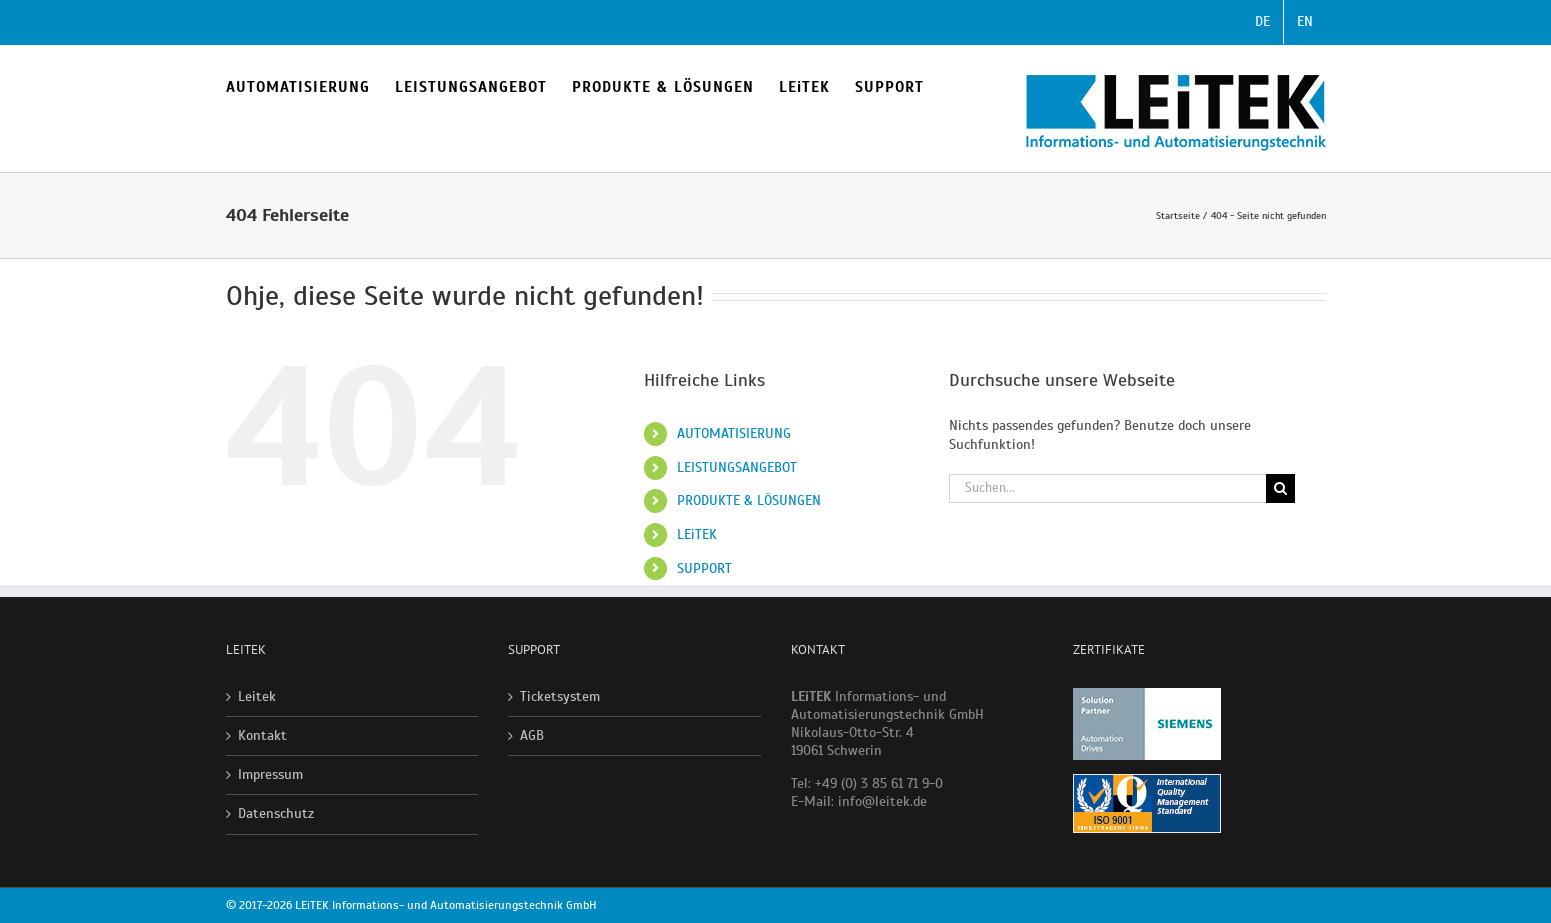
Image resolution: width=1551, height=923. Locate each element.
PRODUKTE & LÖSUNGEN (749, 500)
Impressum (270, 774)
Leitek (257, 696)
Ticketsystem (560, 696)
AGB (532, 735)
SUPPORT (704, 568)
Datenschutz (276, 813)
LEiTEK (697, 534)
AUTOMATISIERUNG (734, 433)
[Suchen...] (1108, 488)
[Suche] (1280, 488)
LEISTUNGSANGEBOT (737, 467)
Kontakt (262, 735)
